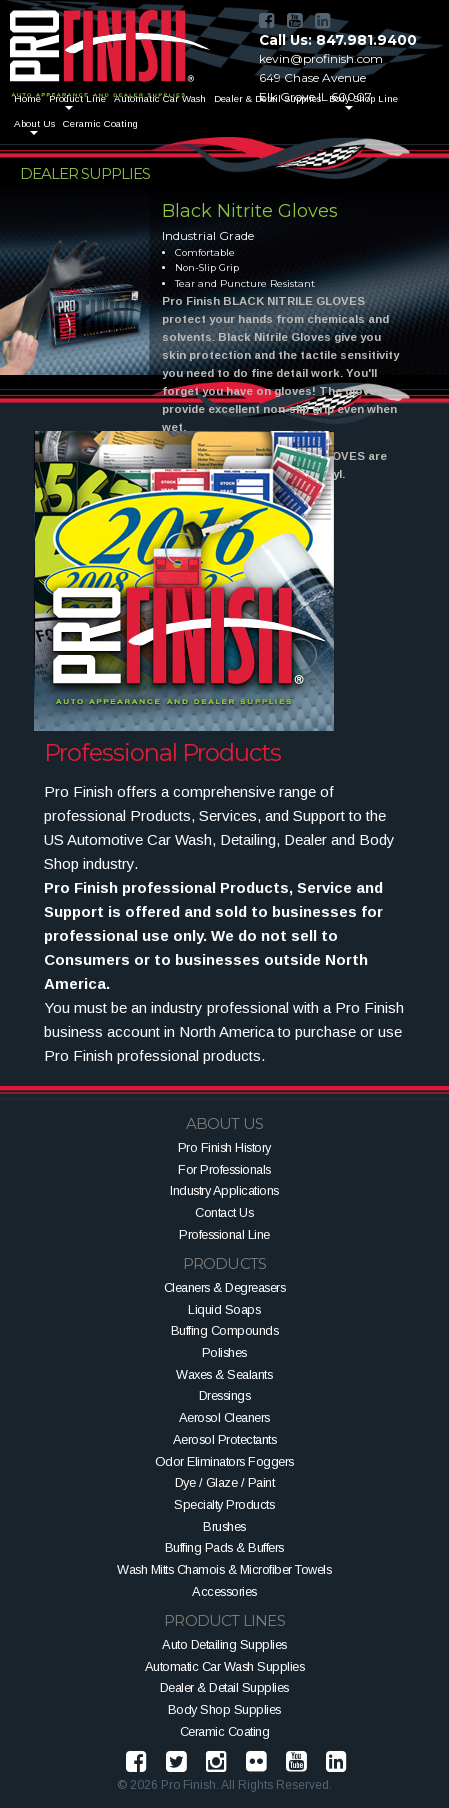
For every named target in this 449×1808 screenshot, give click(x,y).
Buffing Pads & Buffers (224, 1547)
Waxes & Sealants (224, 1374)
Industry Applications (224, 1190)
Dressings (225, 1395)
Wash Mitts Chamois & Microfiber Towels (224, 1569)
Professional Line (224, 1234)
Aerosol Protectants (225, 1439)
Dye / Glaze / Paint (225, 1482)
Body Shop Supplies (224, 1709)
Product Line (77, 98)
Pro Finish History (224, 1147)
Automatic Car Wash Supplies (225, 1666)
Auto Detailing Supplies (224, 1644)
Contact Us (224, 1212)
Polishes (224, 1352)
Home (27, 98)
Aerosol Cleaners (224, 1417)
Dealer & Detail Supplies (224, 1687)
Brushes (224, 1526)
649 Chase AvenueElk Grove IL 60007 (315, 87)
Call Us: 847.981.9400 (338, 40)
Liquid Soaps (224, 1309)
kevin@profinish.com (321, 58)
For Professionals (224, 1169)
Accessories (224, 1591)
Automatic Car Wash (160, 98)
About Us (34, 123)
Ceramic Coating (100, 123)
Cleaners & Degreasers (225, 1287)
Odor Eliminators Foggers (224, 1461)
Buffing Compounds (225, 1330)
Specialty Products (224, 1504)
